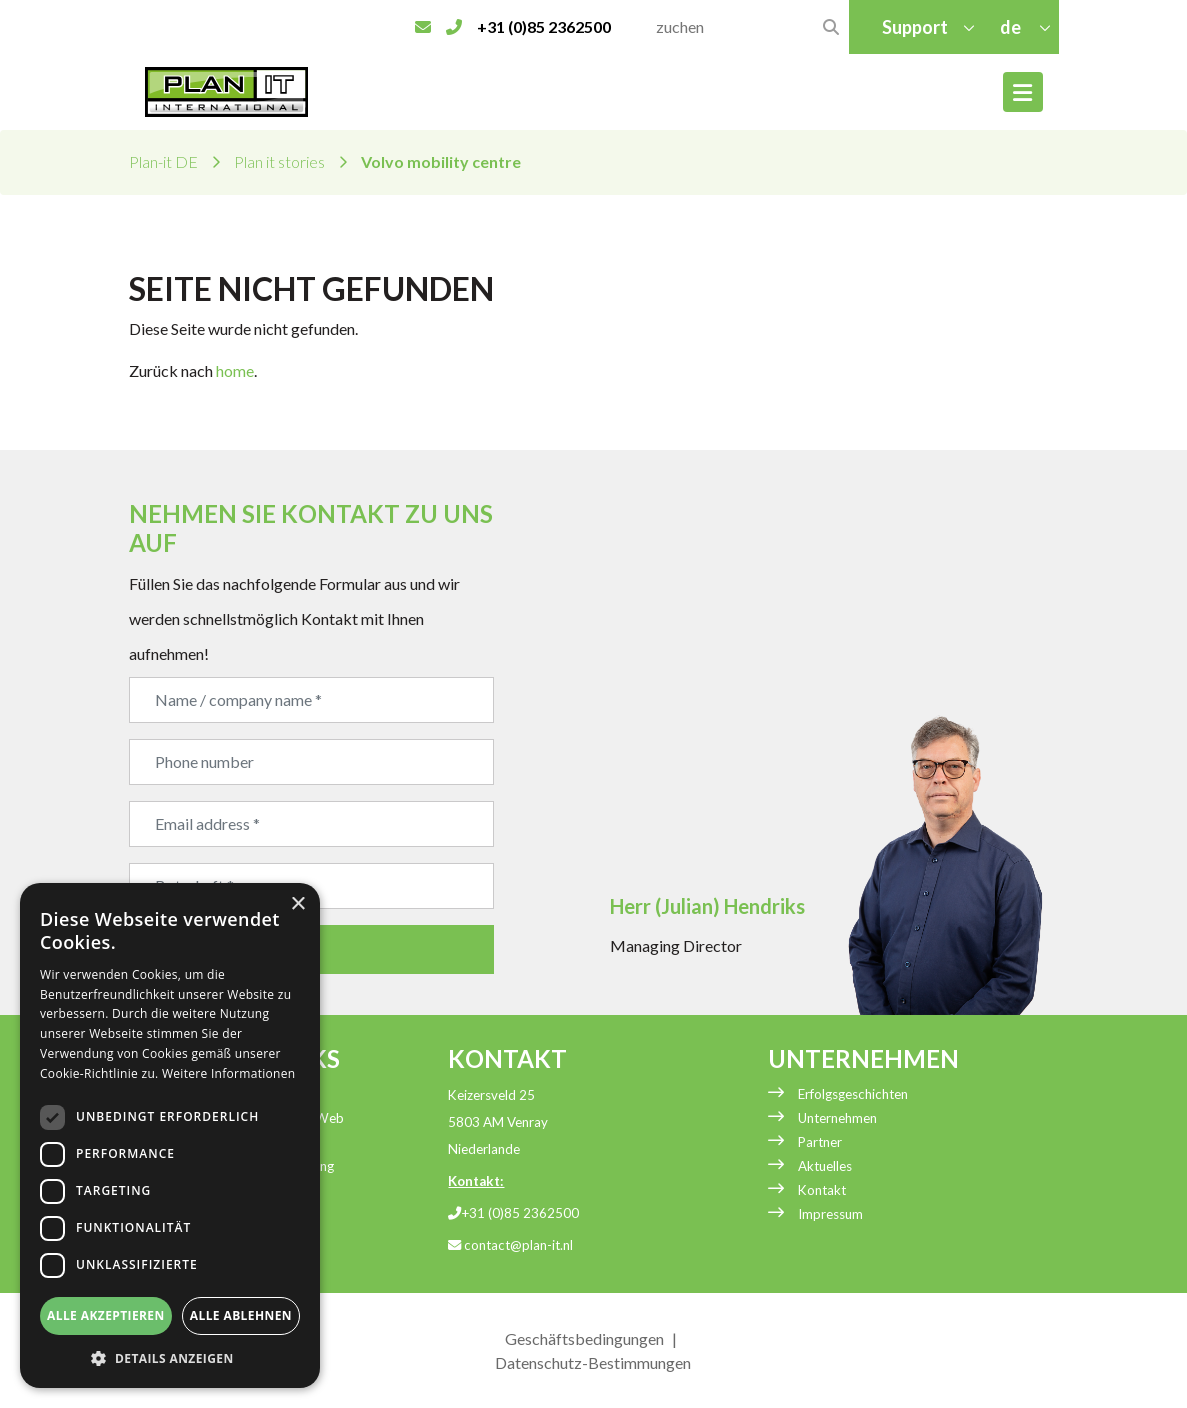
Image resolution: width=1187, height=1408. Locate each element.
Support (915, 27)
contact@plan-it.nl (510, 1245)
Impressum (830, 1214)
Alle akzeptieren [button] (106, 1315)
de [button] (1012, 27)
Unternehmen (837, 1118)
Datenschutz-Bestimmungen (593, 1362)
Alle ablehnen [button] (241, 1315)
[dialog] (170, 1135)
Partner (820, 1142)
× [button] (297, 904)
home (235, 370)
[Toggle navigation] (1023, 92)
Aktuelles (825, 1166)
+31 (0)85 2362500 (513, 1213)
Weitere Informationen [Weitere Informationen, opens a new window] (229, 1073)
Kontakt (822, 1190)
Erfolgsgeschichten (853, 1094)
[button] (170, 1358)
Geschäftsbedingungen (584, 1338)
